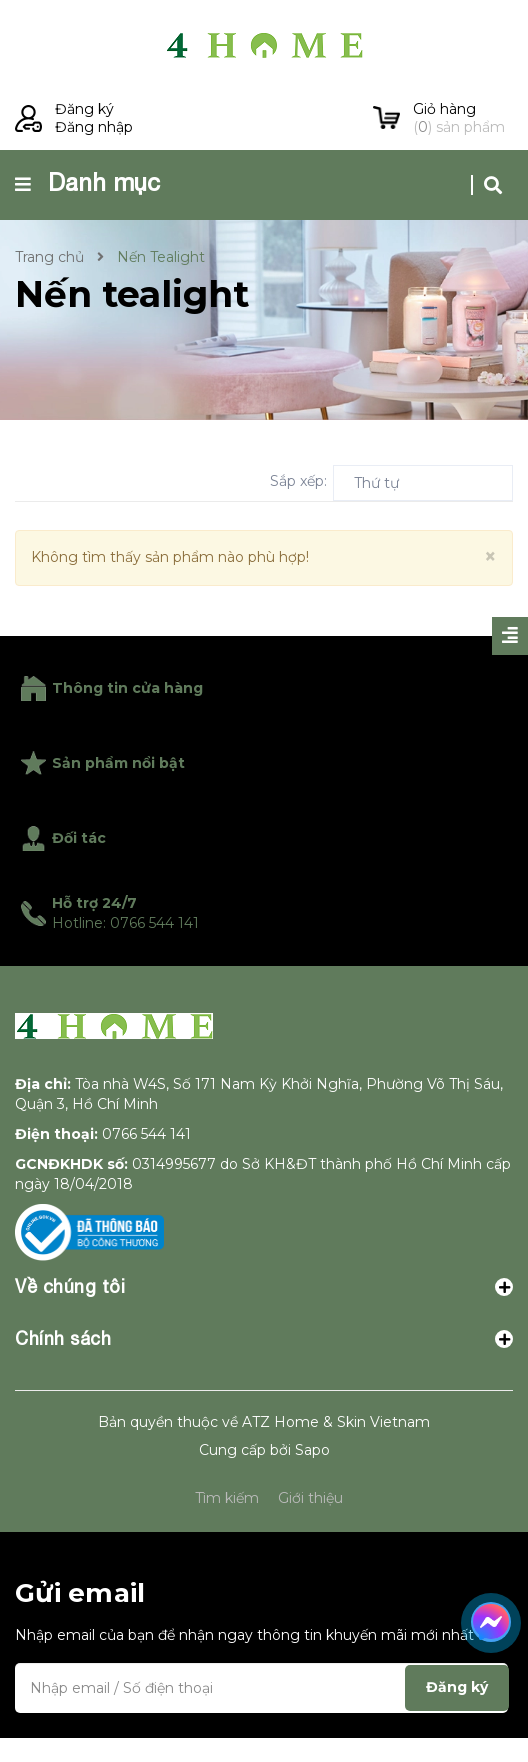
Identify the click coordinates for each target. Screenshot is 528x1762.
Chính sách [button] (264, 1362)
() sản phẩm (463, 118)
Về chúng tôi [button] (264, 1310)
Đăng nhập (94, 127)
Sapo (312, 1474)
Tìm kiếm (227, 1522)
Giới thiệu (310, 1522)
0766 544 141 (146, 1158)
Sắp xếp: (298, 481)
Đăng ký (84, 109)
